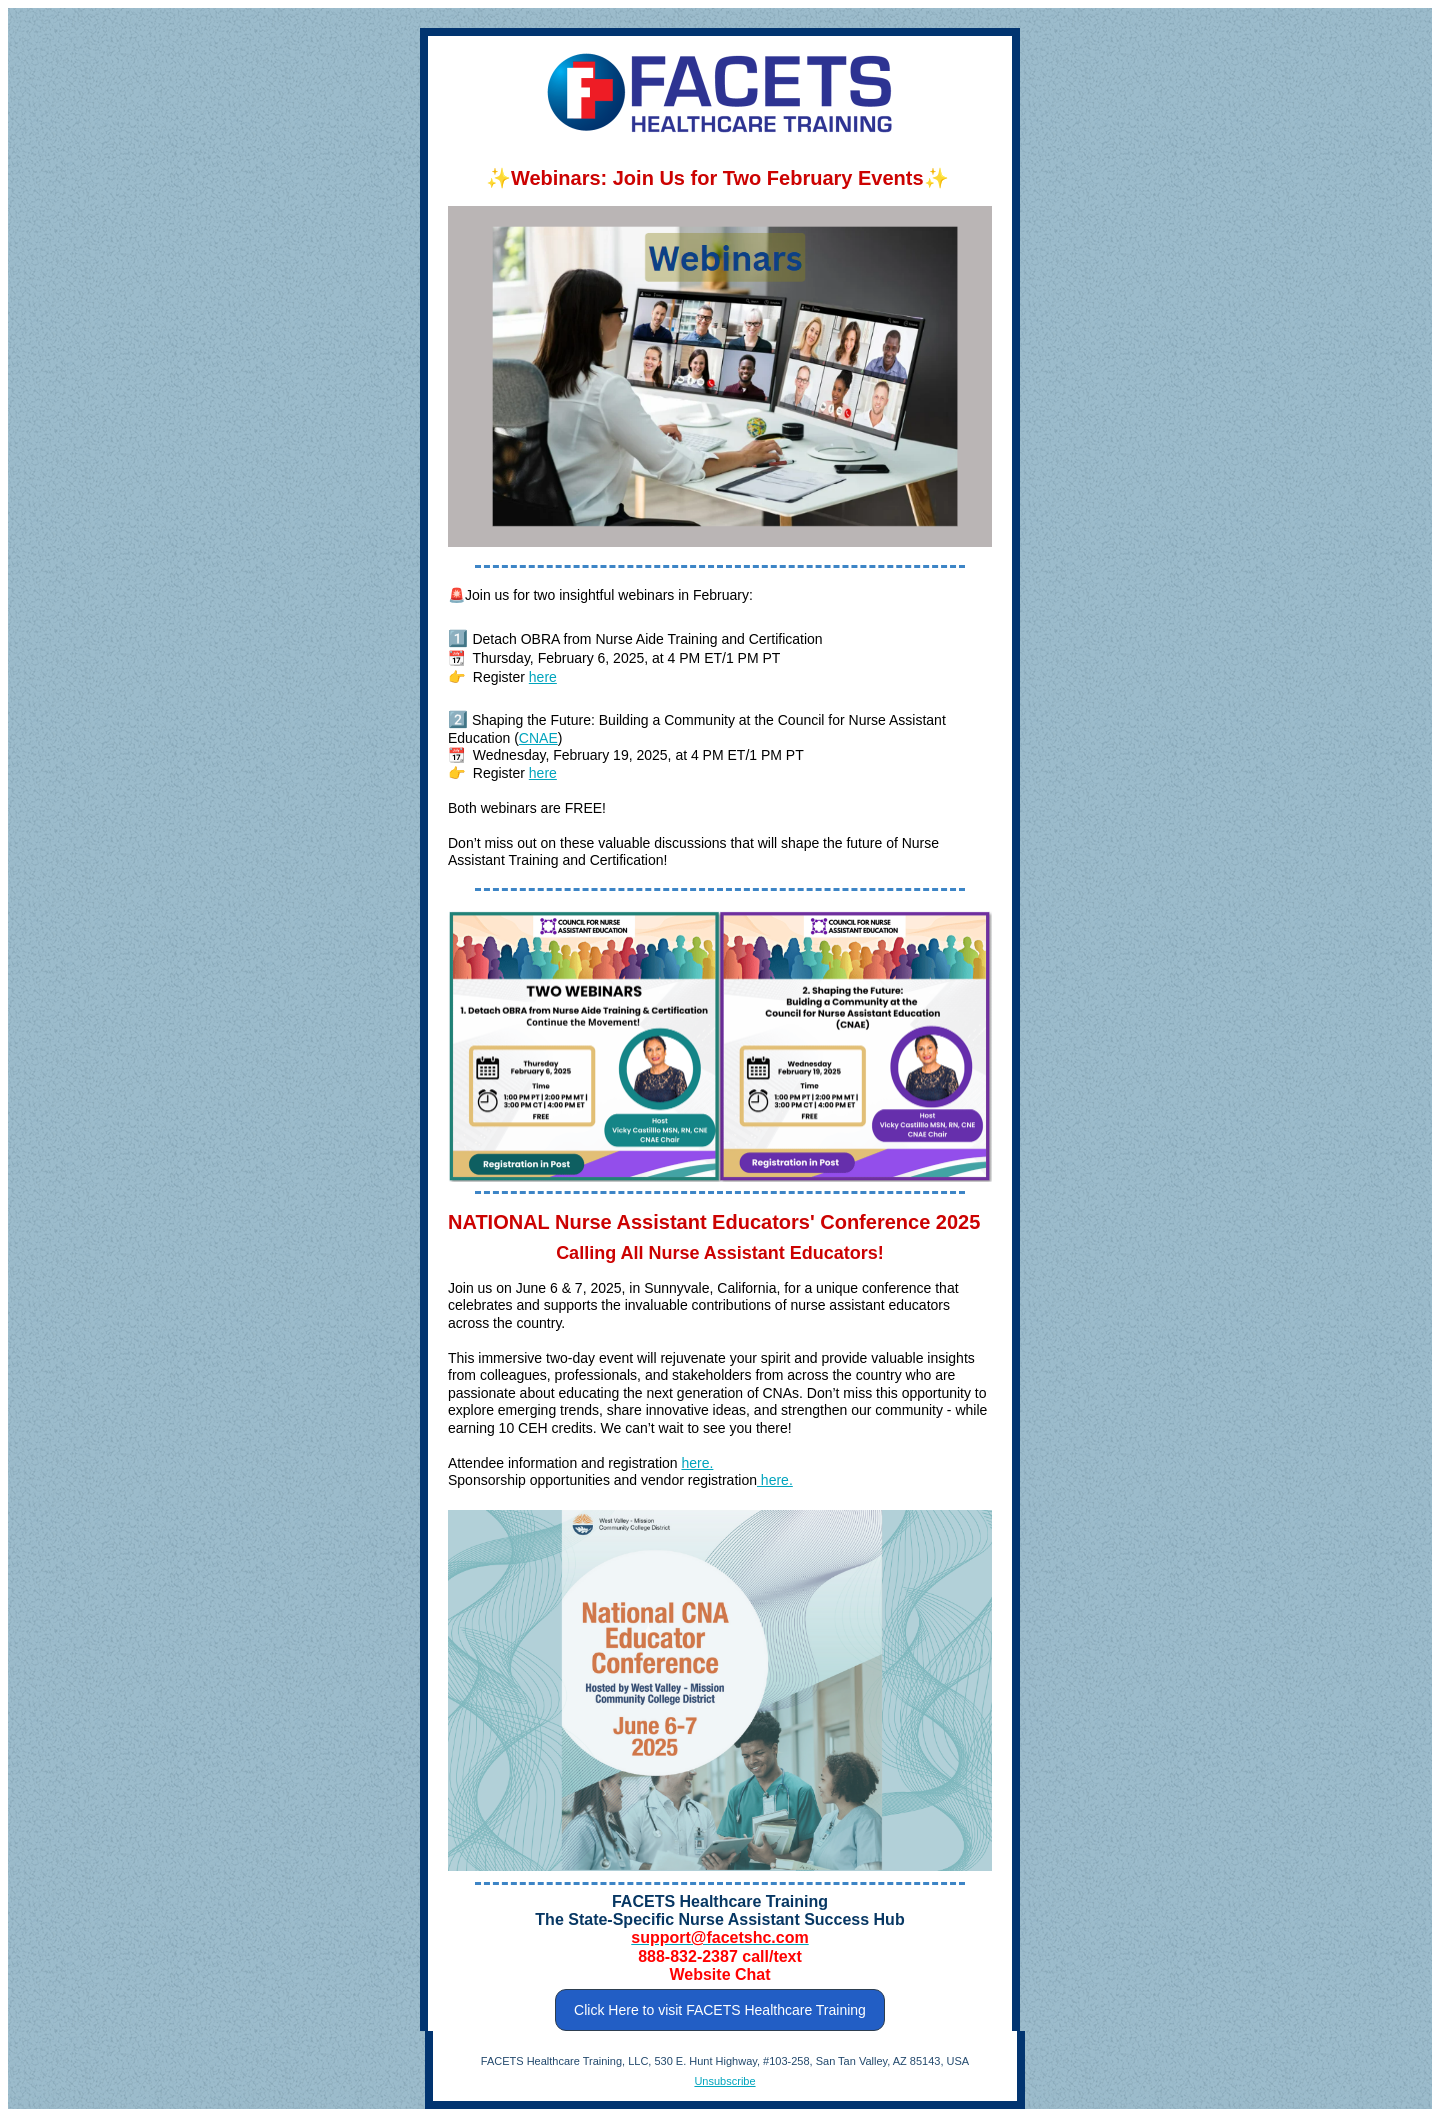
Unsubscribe (724, 2081)
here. (697, 1463)
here (543, 677)
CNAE (538, 738)
